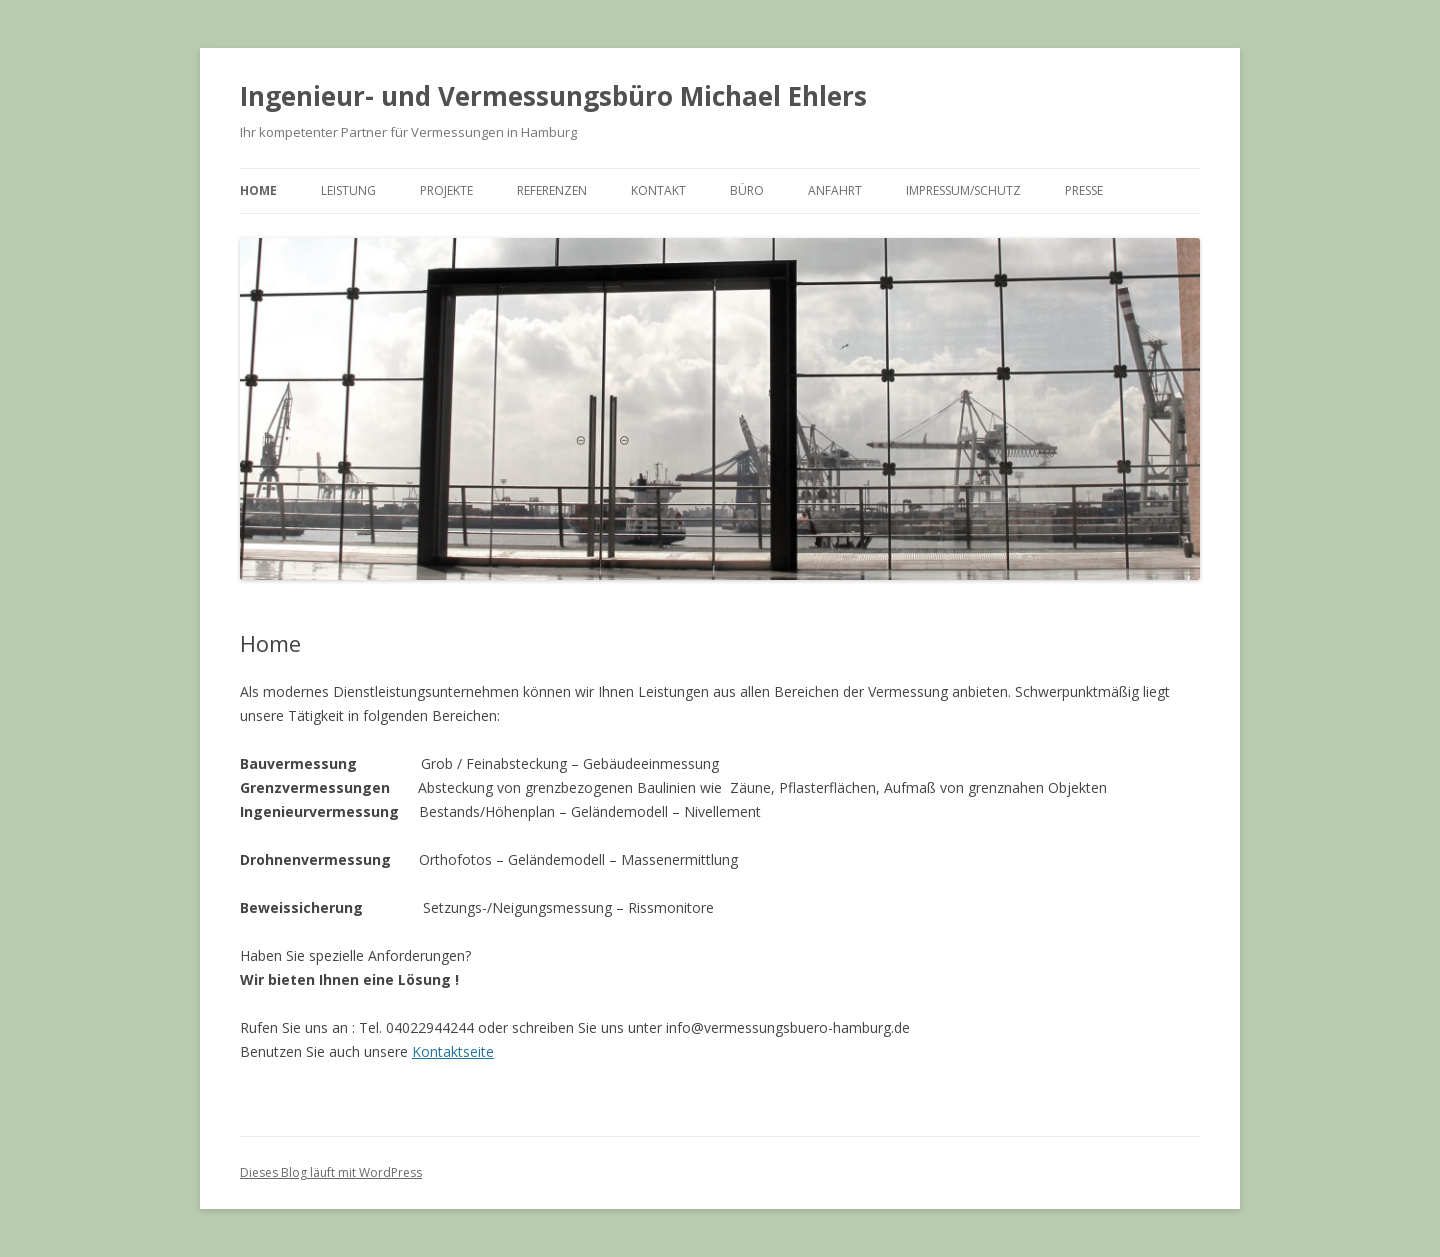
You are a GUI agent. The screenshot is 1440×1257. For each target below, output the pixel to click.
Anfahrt (835, 190)
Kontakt (658, 190)
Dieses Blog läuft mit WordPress (331, 1172)
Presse (1084, 190)
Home (258, 190)
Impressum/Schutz (963, 190)
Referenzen (552, 190)
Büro (747, 190)
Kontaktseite (453, 1051)
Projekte (446, 190)
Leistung (348, 190)
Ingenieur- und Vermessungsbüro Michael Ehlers (553, 96)
